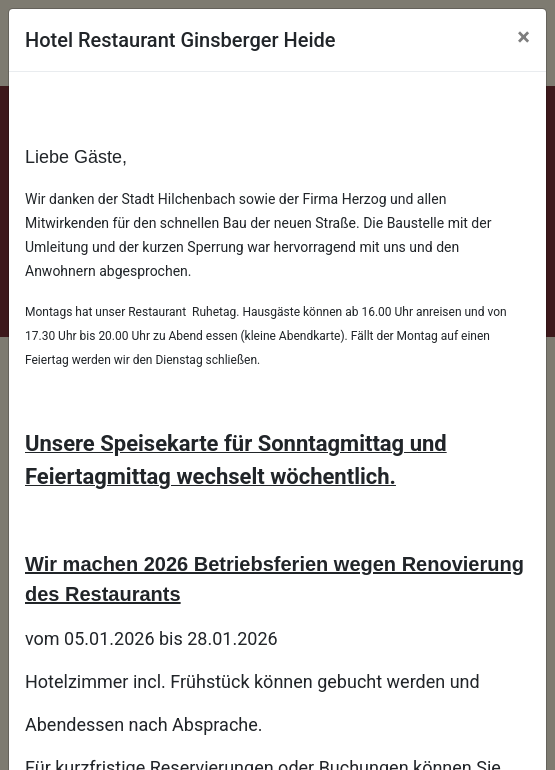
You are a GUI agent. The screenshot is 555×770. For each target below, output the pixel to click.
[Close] (523, 37)
